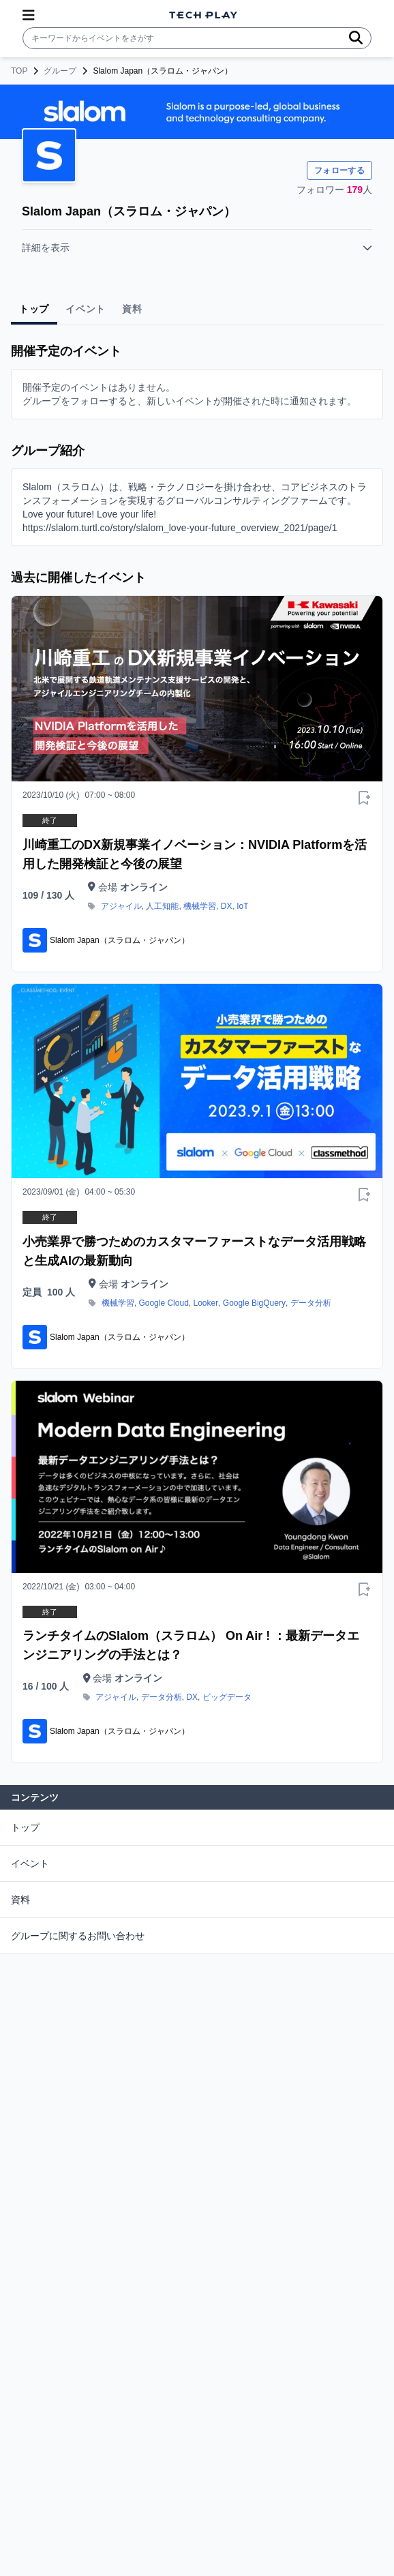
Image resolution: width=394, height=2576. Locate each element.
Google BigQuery (254, 1303)
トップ (25, 1827)
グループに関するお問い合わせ (78, 1935)
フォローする (339, 170)
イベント (30, 1863)
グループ (60, 71)
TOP (19, 71)
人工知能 (162, 906)
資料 (20, 1899)
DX (226, 906)
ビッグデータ (227, 1697)
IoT (242, 906)
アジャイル (121, 906)
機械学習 (199, 906)
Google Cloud (163, 1303)
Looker (205, 1303)
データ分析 (310, 1303)
